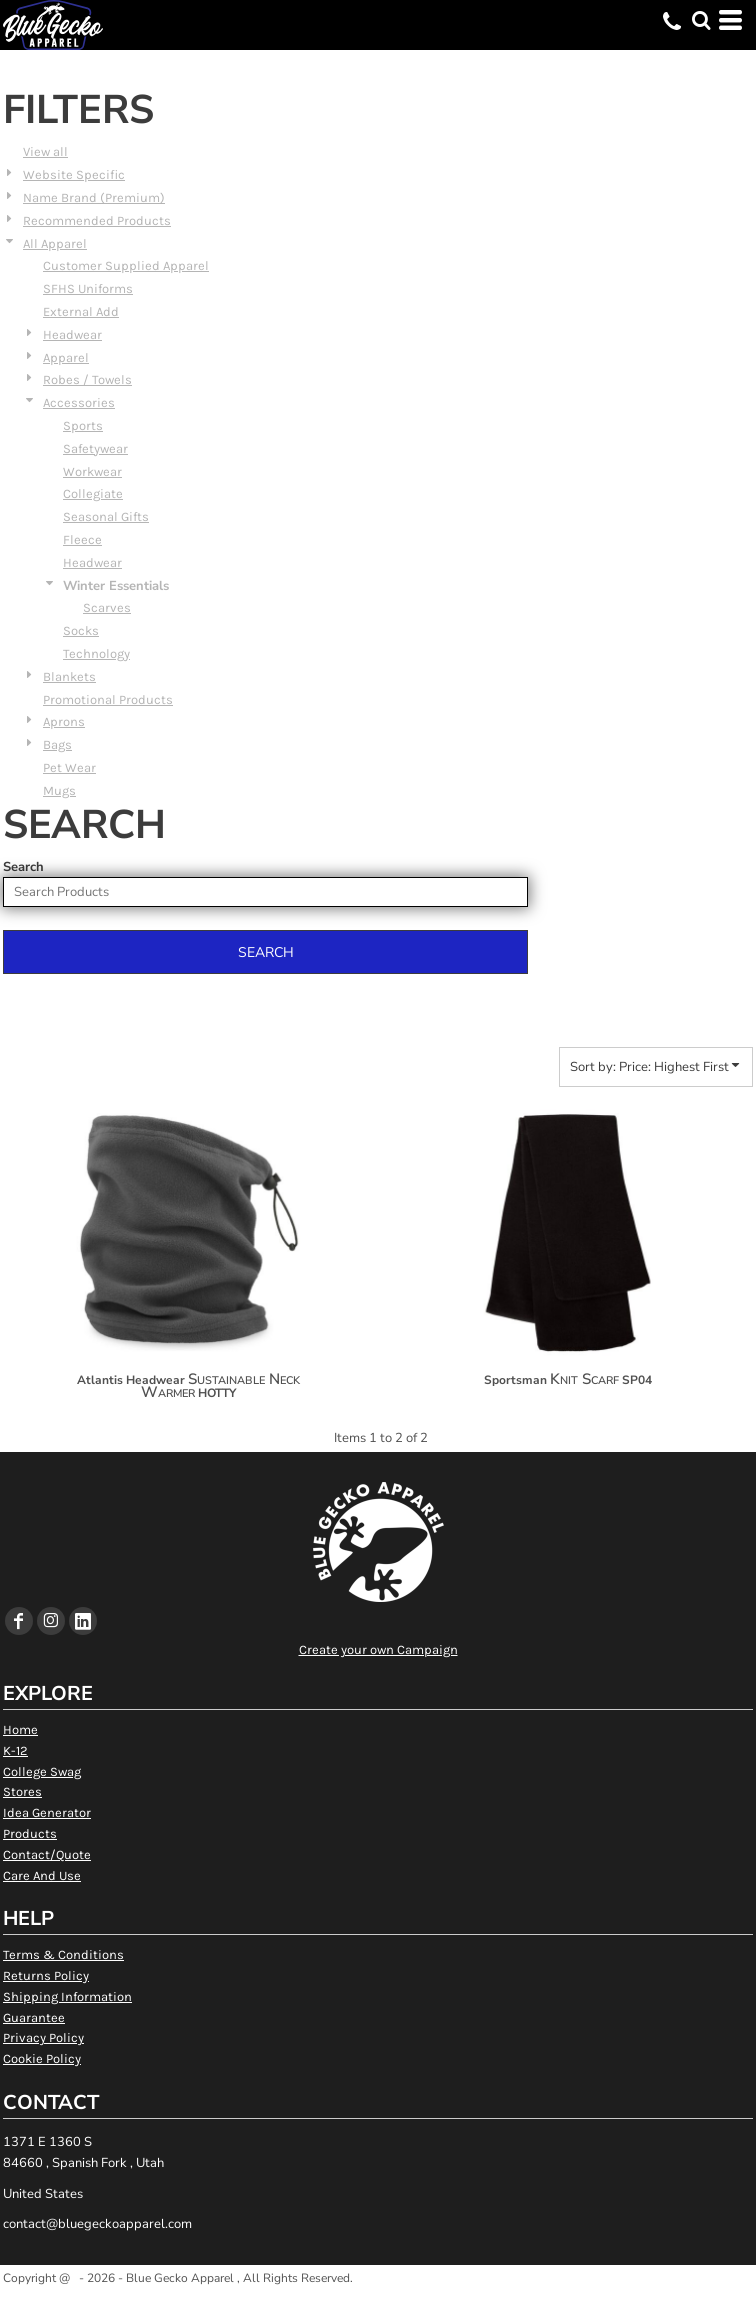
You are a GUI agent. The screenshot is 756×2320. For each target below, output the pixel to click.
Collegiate (93, 493)
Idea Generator (47, 1812)
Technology (96, 653)
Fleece (82, 539)
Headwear (72, 334)
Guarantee (34, 2017)
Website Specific (74, 174)
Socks (81, 630)
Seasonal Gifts (106, 516)
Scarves (107, 607)
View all (45, 151)
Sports (83, 425)
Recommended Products (97, 220)
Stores (22, 1791)
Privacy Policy (43, 2037)
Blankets (69, 676)
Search (23, 867)
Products (30, 1833)
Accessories (79, 402)
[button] (701, 20)
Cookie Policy (42, 2058)
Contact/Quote (47, 1854)
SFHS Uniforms (88, 288)
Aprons (64, 721)
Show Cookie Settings (378, 2303)
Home (20, 1729)
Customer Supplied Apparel (126, 265)
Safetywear (95, 448)
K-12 (15, 1750)
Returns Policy (46, 1975)
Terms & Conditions (63, 1954)
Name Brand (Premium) (94, 197)
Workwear (92, 471)
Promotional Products (108, 699)
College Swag (42, 1771)
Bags (57, 744)
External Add (81, 311)
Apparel (66, 357)
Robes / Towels (87, 379)
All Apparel (55, 243)
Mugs (59, 790)
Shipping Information (67, 1996)
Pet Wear (69, 767)
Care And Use (42, 1875)
